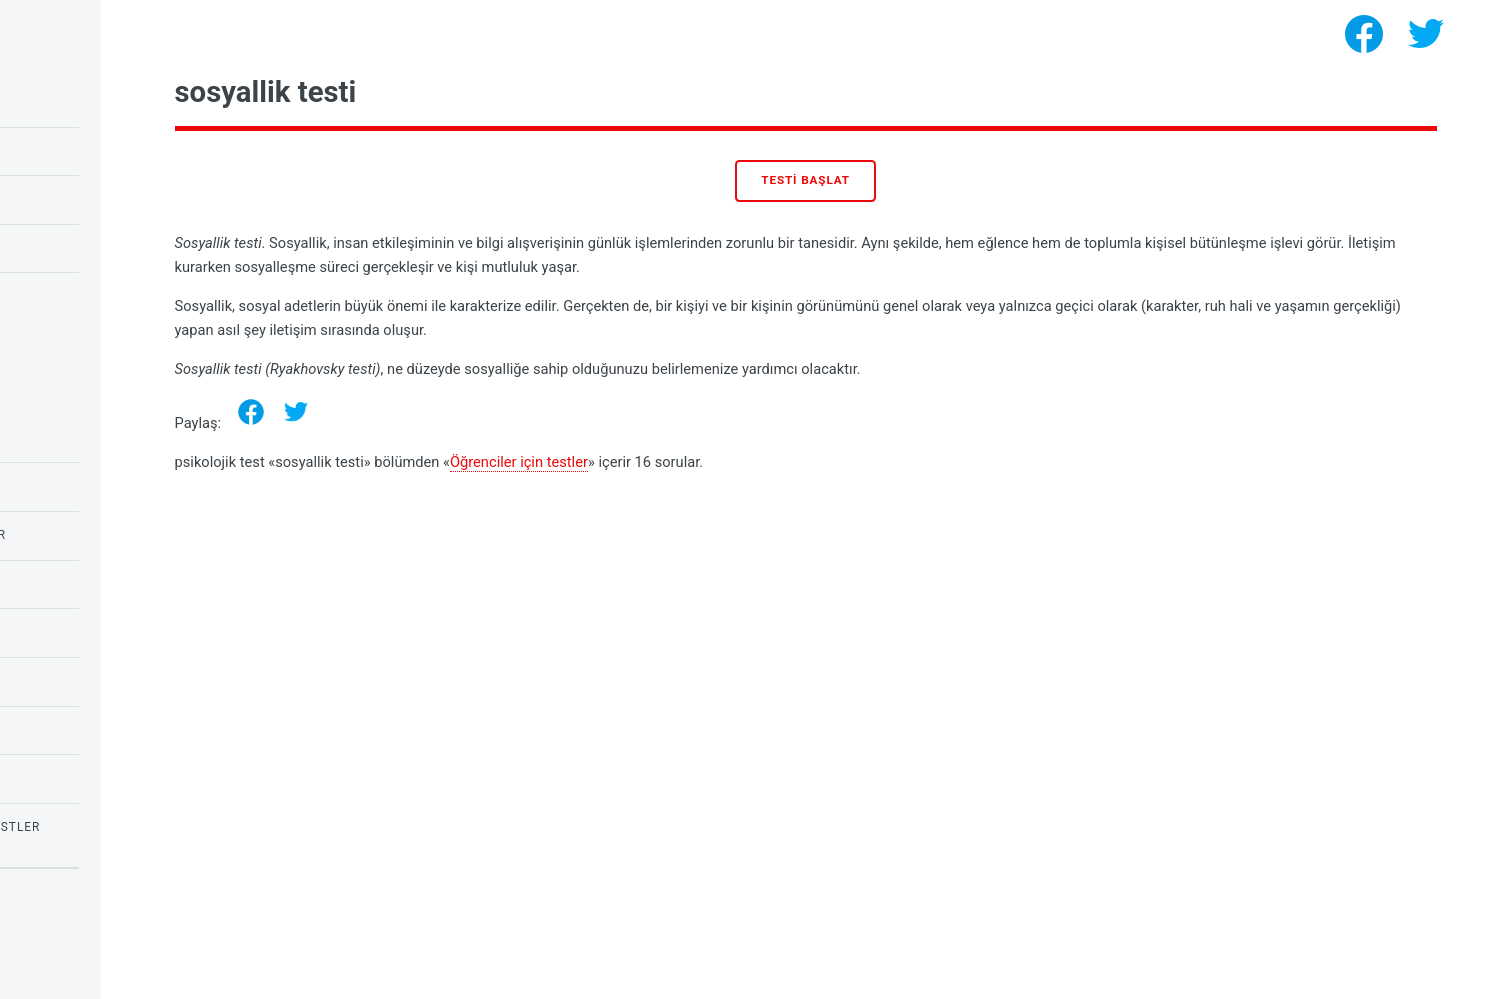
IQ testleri (60, 632)
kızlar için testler (89, 778)
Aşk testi (54, 248)
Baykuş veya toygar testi (112, 199)
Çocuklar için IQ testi (100, 102)
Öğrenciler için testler (735, 462)
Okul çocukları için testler (122, 535)
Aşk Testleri (66, 584)
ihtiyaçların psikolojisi (107, 681)
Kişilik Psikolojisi (85, 730)
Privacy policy (58, 939)
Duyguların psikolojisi (104, 438)
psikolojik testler (162, 970)
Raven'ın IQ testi (80, 151)
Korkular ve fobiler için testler (139, 827)
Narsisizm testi (77, 296)
